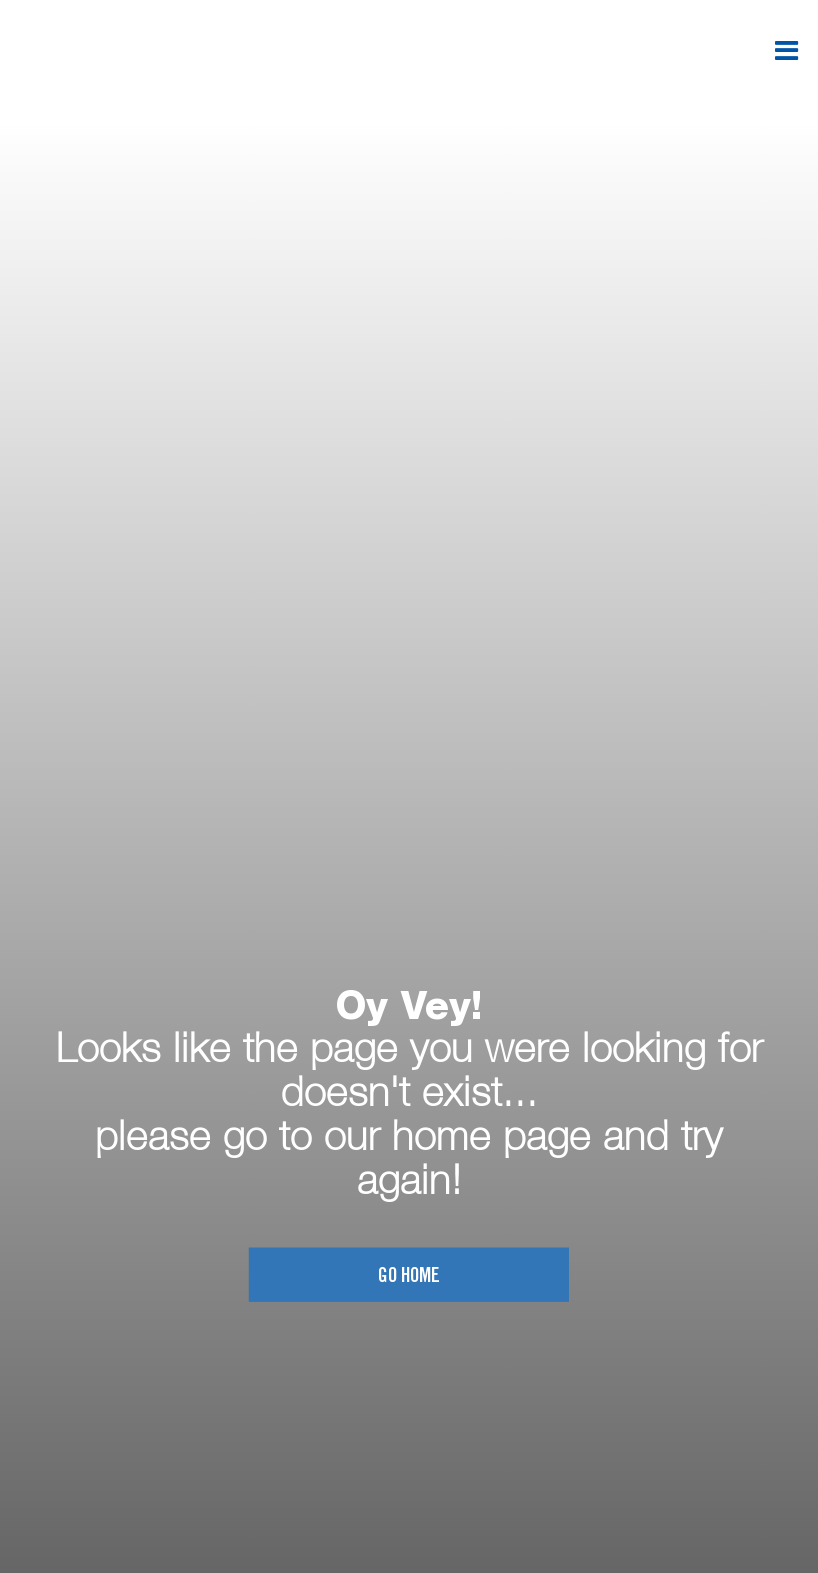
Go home (409, 1276)
